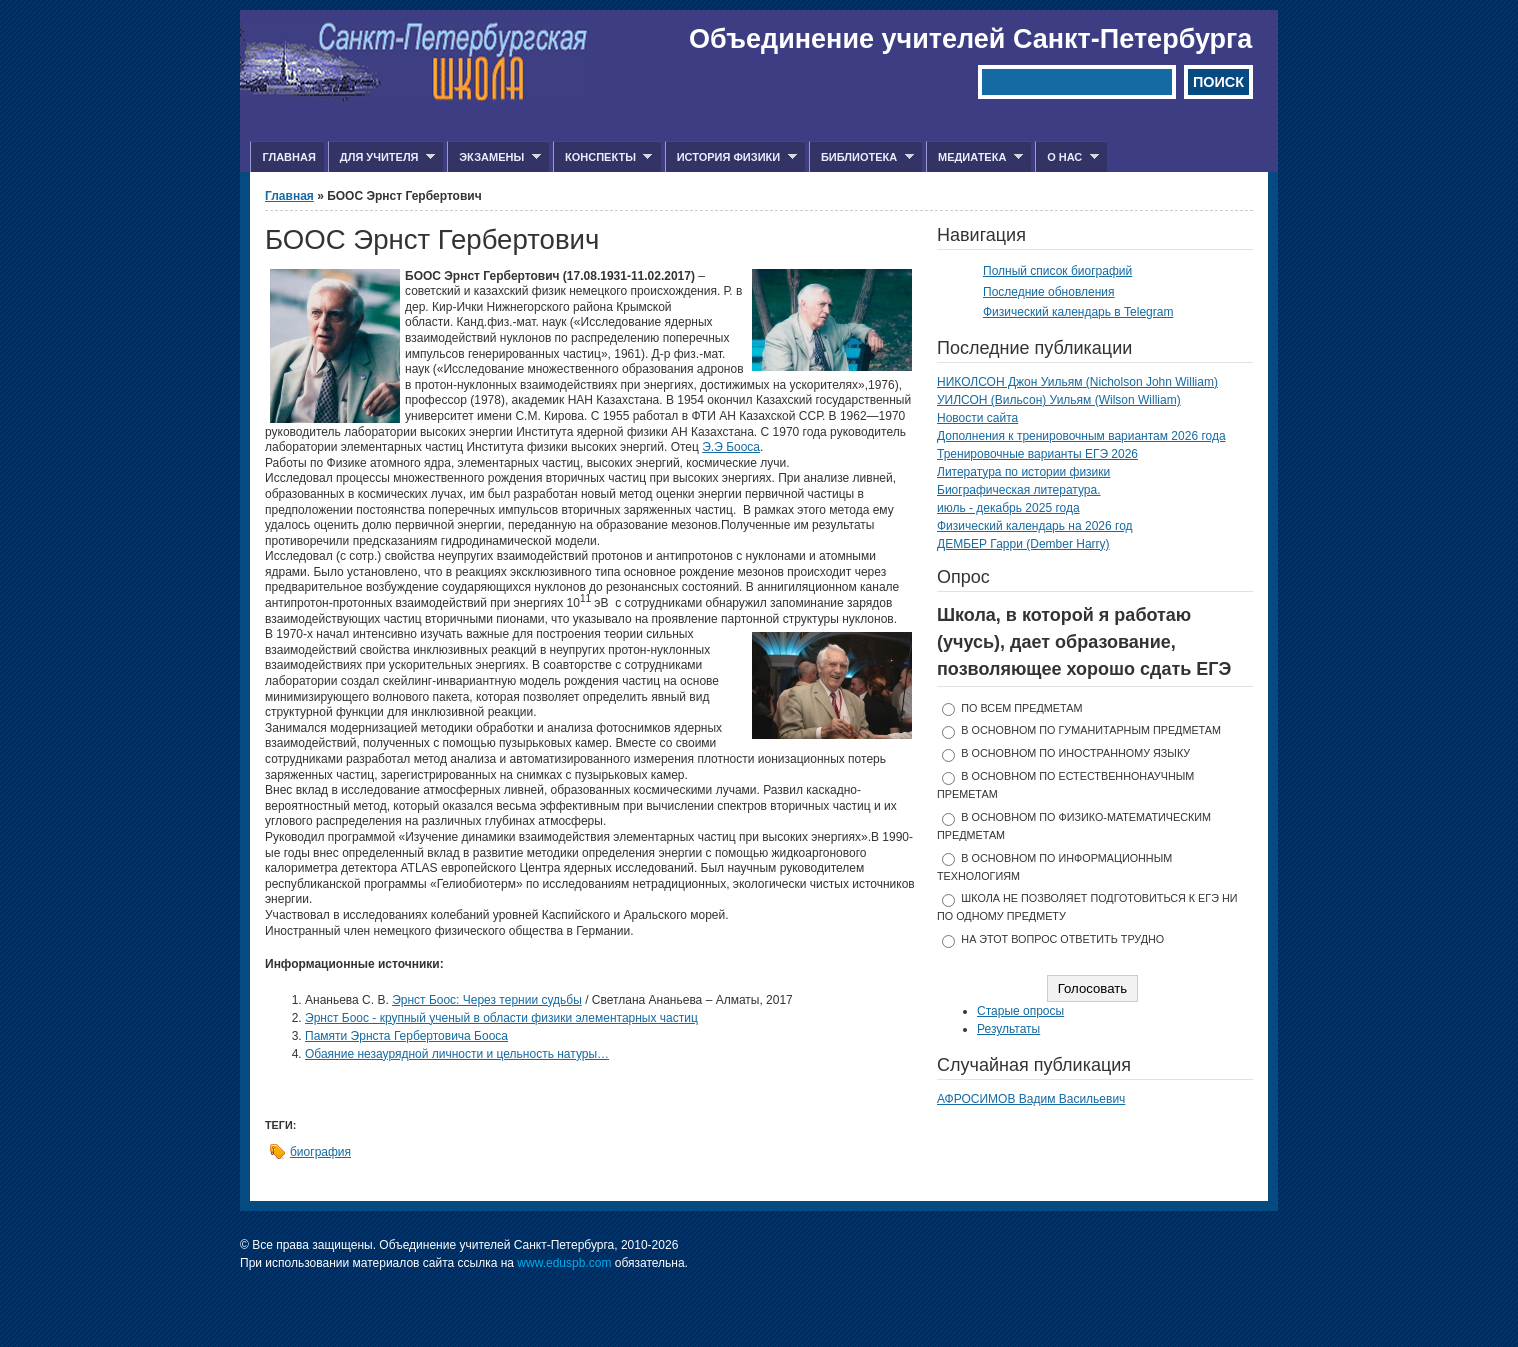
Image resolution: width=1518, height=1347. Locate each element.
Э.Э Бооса (731, 447)
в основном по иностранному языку (1075, 753)
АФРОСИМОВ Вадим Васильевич (1031, 1099)
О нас (1067, 157)
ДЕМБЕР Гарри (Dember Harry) (1023, 544)
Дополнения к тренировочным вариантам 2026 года (1081, 436)
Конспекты (602, 157)
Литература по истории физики (1023, 472)
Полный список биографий (1057, 271)
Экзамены (494, 157)
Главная (288, 157)
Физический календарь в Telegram (1078, 312)
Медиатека (974, 157)
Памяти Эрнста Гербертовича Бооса (406, 1036)
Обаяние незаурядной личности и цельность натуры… (457, 1054)
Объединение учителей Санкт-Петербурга (970, 39)
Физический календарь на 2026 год (1035, 526)
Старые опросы (1020, 1011)
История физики (731, 157)
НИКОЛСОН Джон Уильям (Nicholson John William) (1077, 382)
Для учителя (381, 157)
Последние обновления (1049, 292)
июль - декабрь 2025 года (1008, 508)
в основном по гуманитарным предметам (1091, 730)
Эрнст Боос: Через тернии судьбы (487, 1000)
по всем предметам (1021, 708)
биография (320, 1152)
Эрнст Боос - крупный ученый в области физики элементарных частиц (501, 1018)
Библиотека (861, 157)
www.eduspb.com (564, 1263)
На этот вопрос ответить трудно (1062, 939)
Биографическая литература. (1019, 490)
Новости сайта (977, 418)
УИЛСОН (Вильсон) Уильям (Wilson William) (1059, 400)
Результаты (1008, 1029)
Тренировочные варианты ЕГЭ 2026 (1037, 454)
